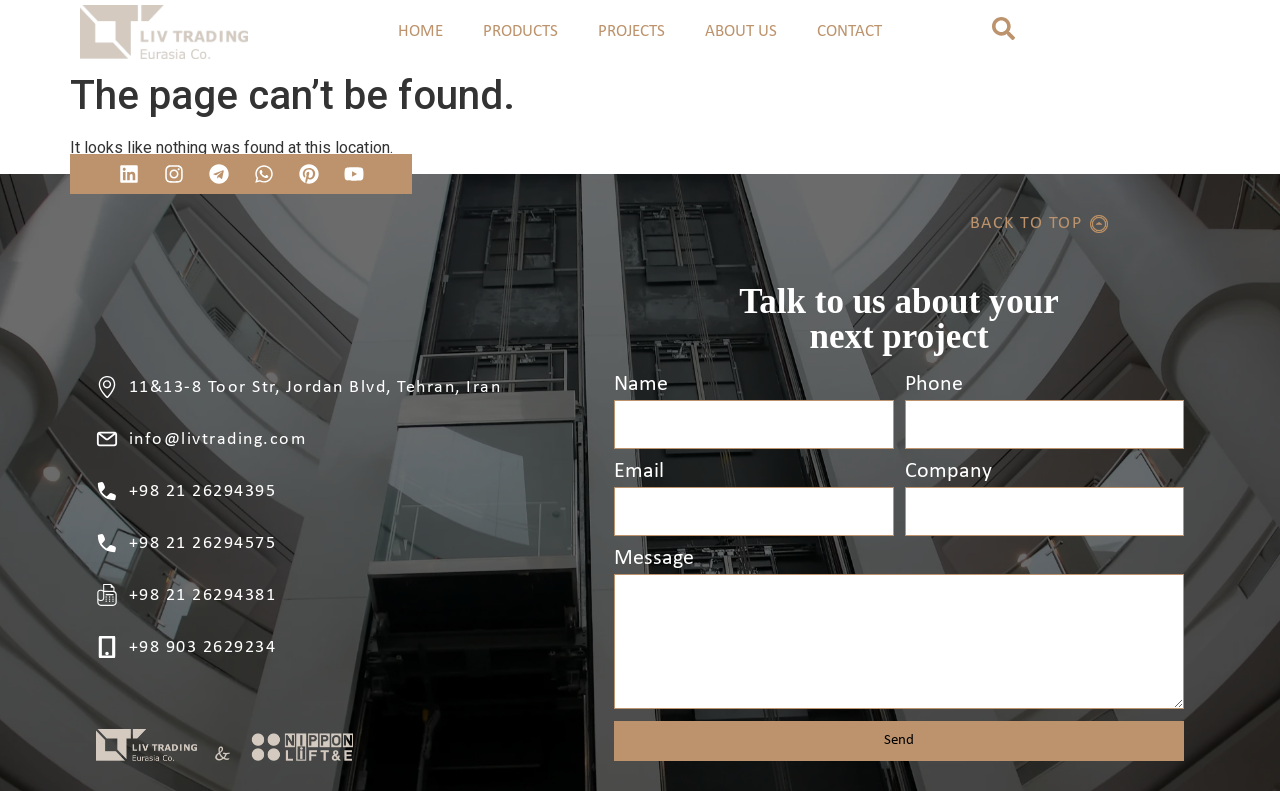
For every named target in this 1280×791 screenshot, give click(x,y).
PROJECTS (631, 31)
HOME (420, 31)
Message (654, 559)
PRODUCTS (520, 31)
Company (948, 472)
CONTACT (849, 31)
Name (641, 385)
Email (639, 472)
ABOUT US (741, 31)
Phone (934, 385)
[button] (1003, 28)
